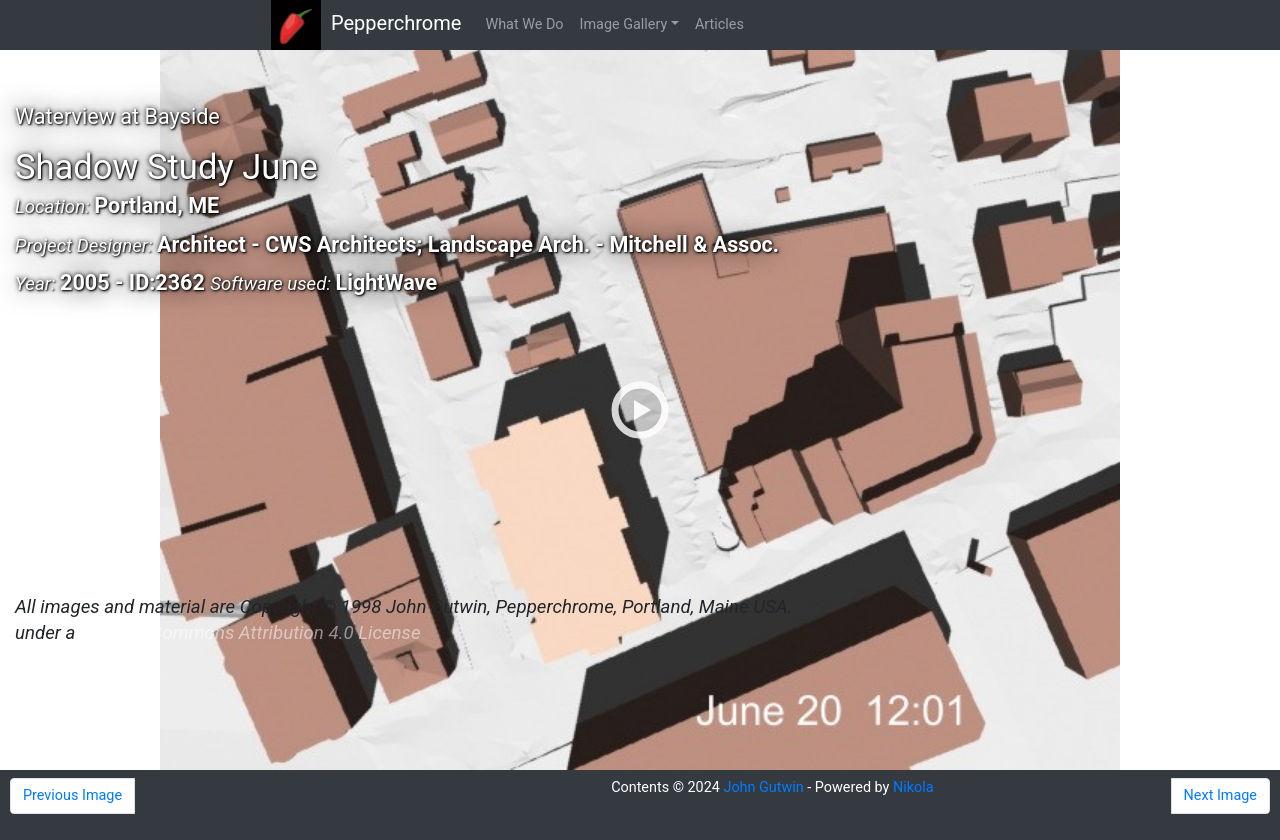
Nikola (913, 787)
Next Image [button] (1220, 795)
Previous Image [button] (72, 795)
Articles (719, 24)
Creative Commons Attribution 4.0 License (250, 633)
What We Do (524, 24)
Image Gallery (624, 24)
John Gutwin (763, 787)
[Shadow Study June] (640, 410)
